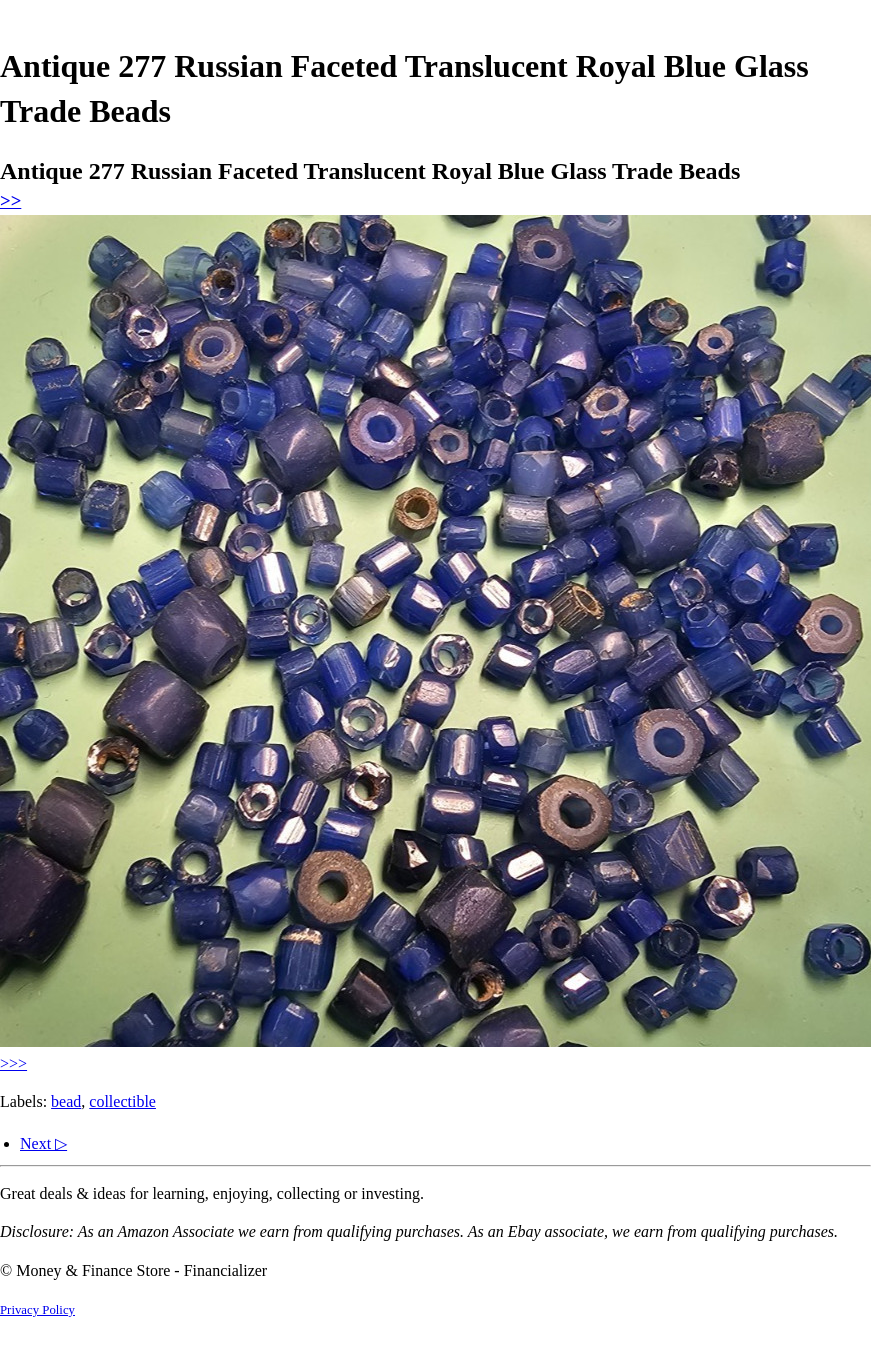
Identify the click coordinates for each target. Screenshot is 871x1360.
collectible (122, 1101)
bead (66, 1101)
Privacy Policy (37, 1310)
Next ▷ (43, 1143)
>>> (13, 1063)
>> (10, 200)
